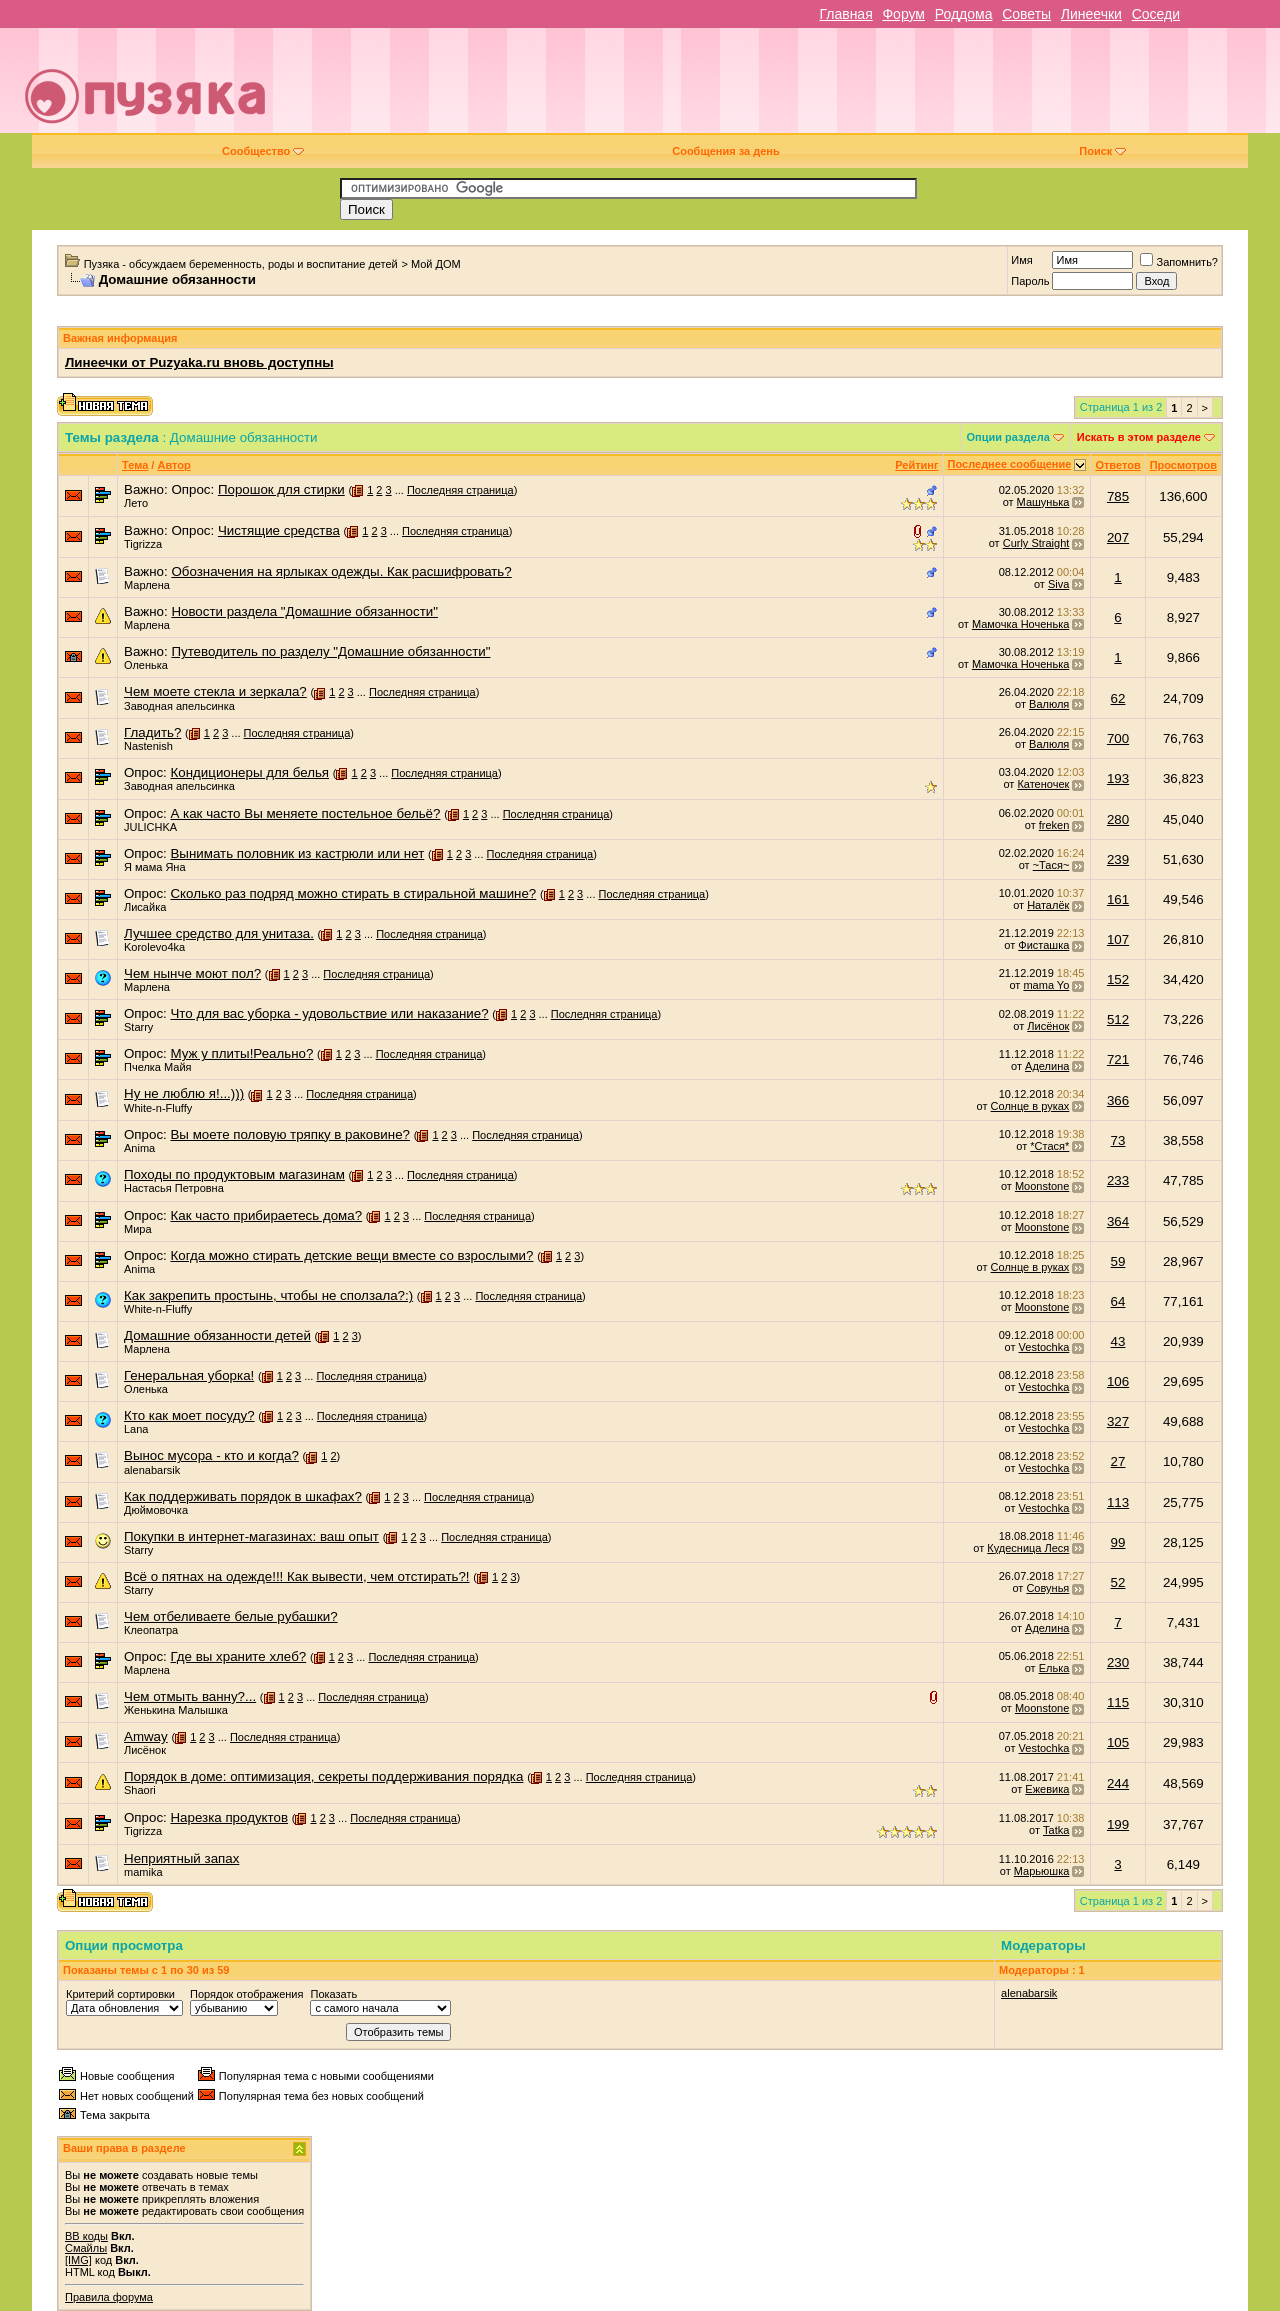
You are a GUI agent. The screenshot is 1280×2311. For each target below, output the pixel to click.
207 (1118, 537)
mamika (143, 1872)
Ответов (1117, 465)
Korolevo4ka (154, 947)
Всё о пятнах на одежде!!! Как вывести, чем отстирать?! (297, 1576)
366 (1118, 1100)
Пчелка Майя (158, 1067)
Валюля (1049, 704)
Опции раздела (1008, 437)
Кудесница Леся (1028, 1548)
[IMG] (78, 2260)
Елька (1054, 1668)
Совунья (1047, 1588)
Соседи (1156, 14)
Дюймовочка (156, 1510)
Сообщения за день (725, 151)
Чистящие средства (279, 530)
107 (1118, 939)
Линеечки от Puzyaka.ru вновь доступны (199, 362)
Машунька (1043, 502)
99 (1118, 1542)
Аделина (1047, 1066)
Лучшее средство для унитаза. (219, 933)
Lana (136, 1429)
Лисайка (145, 907)
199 (1118, 1824)
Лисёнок (1048, 1026)
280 (1118, 819)
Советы (1026, 14)
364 (1118, 1221)
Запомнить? (1179, 262)
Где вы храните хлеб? (238, 1656)
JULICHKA (150, 827)
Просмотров (1183, 465)
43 (1118, 1341)
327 (1118, 1421)
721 (1118, 1059)
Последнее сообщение (1010, 464)
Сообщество (263, 151)
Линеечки (1091, 14)
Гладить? (152, 732)
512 (1118, 1019)
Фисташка (1043, 945)
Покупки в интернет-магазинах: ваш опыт (251, 1536)
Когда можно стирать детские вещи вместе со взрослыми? (351, 1255)
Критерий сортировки (120, 1994)
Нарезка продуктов (229, 1817)
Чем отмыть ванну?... (190, 1696)
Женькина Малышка (176, 1710)
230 (1118, 1662)
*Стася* (1049, 1146)
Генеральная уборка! (189, 1375)
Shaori (140, 1790)
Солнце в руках (1030, 1106)
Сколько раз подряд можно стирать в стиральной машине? (353, 893)
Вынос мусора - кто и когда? (211, 1455)
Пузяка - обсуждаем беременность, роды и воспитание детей (241, 264)
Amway (146, 1736)
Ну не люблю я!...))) (184, 1093)
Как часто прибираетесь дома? (266, 1215)
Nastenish (148, 746)
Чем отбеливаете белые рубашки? (231, 1616)
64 (1118, 1301)
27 (1118, 1461)
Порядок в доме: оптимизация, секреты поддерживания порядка (323, 1776)
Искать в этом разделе (1139, 437)
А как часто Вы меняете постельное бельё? (305, 813)
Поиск (1102, 151)
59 (1118, 1261)
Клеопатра (151, 1630)
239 (1118, 859)
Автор (173, 465)
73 (1118, 1140)
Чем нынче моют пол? (192, 973)
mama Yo (1046, 985)
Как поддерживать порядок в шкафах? (243, 1496)
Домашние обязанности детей (217, 1335)
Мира (138, 1229)
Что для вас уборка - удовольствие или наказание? (329, 1013)
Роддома (964, 14)
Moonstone (1042, 1186)
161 (1118, 899)
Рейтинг (916, 465)
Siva (1058, 584)
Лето (136, 503)
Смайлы (86, 2248)
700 (1118, 738)
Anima (139, 1148)
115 (1118, 1702)
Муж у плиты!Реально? (241, 1053)
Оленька (146, 665)
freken (1054, 825)
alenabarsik (152, 1470)
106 (1118, 1381)
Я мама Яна (155, 867)
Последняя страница (460, 490)
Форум (903, 14)
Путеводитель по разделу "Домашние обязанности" (330, 651)
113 (1118, 1502)
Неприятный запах (181, 1858)
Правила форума (109, 2297)
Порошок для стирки (281, 489)
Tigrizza (143, 544)
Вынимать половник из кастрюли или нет (297, 853)
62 (1118, 698)
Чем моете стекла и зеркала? (215, 691)
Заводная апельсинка (179, 706)
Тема (135, 465)
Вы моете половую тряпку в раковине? (289, 1134)
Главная (845, 14)
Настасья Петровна (174, 1188)
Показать (333, 1994)
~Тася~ (1051, 865)
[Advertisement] (782, 88)
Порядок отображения (246, 1994)
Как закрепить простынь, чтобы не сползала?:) (268, 1295)
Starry (138, 1027)
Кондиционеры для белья (249, 772)
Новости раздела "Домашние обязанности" (304, 611)
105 (1118, 1742)
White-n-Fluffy (158, 1108)
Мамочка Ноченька (1020, 624)
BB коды (86, 2236)
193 (1118, 778)
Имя (1021, 260)
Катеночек (1043, 784)
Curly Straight (1036, 543)
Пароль (1030, 281)
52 (1118, 1582)
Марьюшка (1042, 1871)
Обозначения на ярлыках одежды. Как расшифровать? (341, 571)
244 (1118, 1783)
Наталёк (1048, 905)
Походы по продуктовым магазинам (234, 1174)
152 (1118, 979)
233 (1118, 1180)
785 (1118, 496)
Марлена (147, 585)
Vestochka (1044, 1347)
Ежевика (1047, 1789)
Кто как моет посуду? (189, 1415)
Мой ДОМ (436, 264)
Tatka (1056, 1830)
